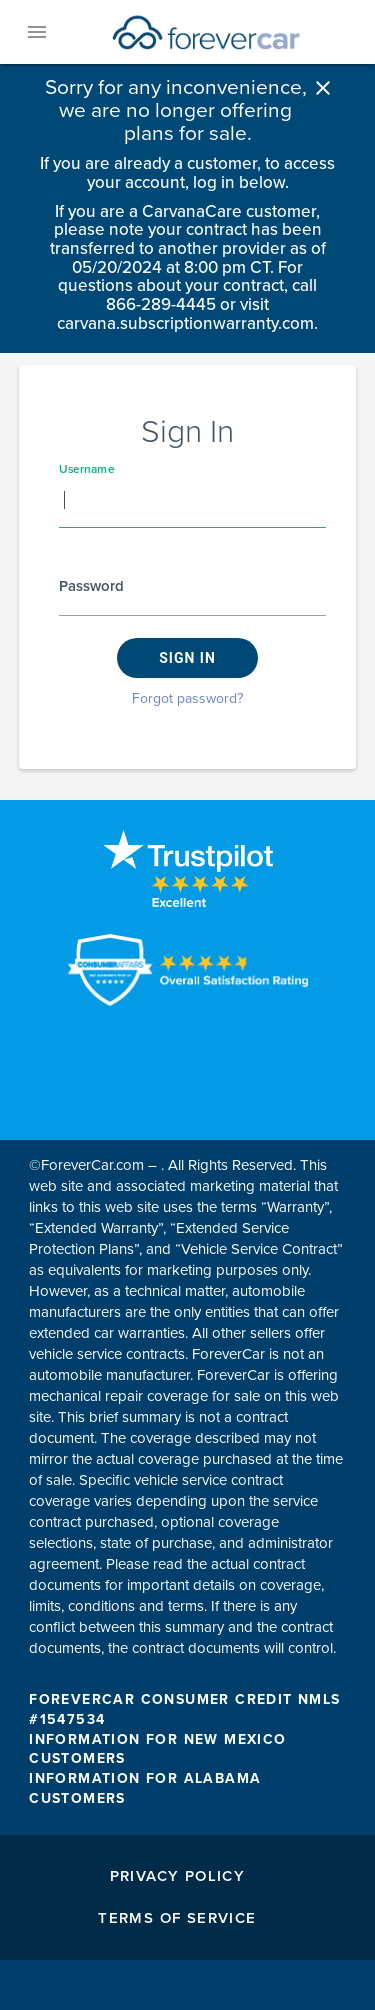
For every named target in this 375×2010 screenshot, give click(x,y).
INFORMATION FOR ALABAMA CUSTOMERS (145, 1788)
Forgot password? (187, 698)
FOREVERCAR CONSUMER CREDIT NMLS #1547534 (184, 1709)
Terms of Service (177, 1918)
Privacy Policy (178, 1876)
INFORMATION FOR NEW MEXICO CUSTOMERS (157, 1749)
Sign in (187, 658)
